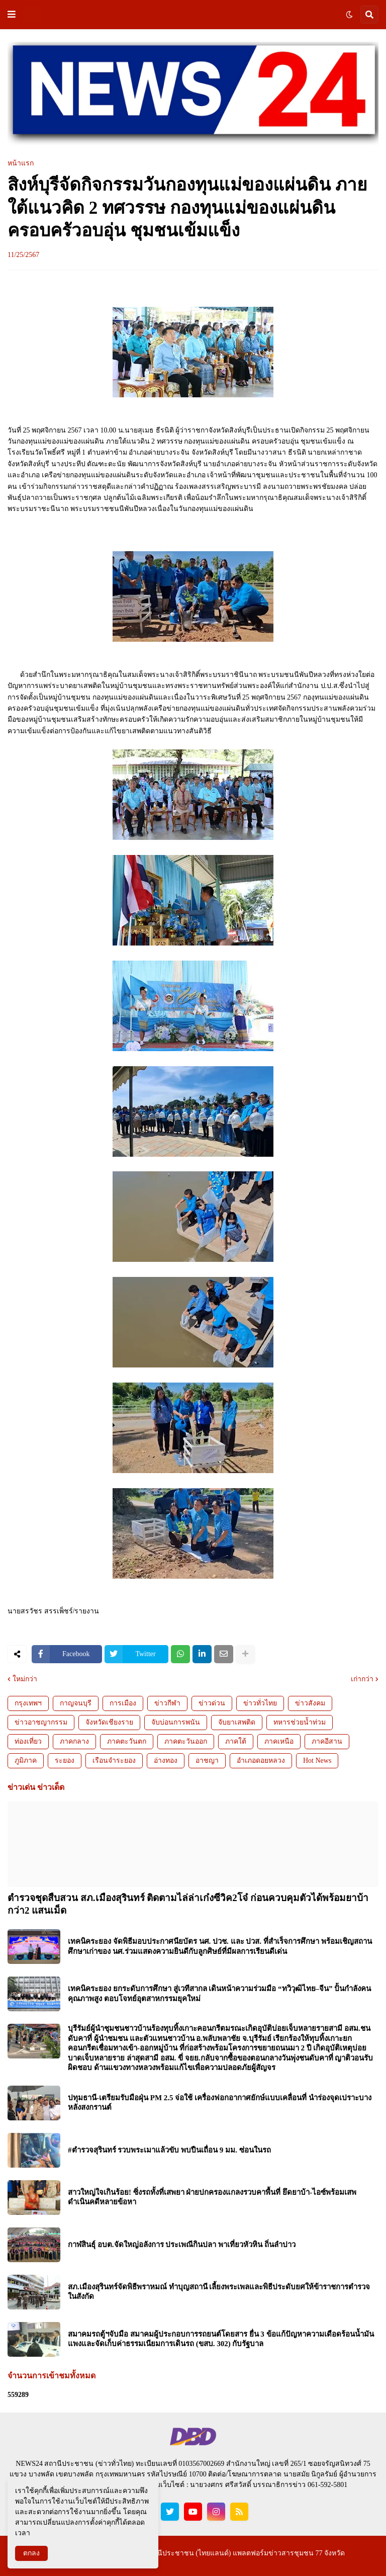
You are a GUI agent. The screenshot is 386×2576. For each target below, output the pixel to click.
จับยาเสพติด (236, 1722)
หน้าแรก (21, 163)
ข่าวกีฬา (167, 1703)
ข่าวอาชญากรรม (41, 1722)
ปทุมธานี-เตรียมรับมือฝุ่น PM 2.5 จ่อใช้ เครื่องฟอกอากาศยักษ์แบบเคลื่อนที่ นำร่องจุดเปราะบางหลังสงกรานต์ (219, 2103)
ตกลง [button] (31, 2553)
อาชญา (207, 1760)
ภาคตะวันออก (185, 1741)
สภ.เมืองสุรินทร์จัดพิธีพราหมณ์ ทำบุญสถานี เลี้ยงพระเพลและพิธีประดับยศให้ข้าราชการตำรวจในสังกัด (219, 2292)
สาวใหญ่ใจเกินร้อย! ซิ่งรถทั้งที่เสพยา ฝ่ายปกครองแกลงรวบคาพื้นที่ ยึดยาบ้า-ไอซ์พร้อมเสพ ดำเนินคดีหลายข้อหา (212, 2197)
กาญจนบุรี (75, 1703)
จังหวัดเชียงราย (109, 1722)
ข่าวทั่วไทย (260, 1703)
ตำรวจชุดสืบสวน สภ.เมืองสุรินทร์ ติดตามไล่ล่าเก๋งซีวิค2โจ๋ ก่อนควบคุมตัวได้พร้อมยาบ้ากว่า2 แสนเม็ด (188, 1904)
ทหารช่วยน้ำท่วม (299, 1722)
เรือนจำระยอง (114, 1760)
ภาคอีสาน (327, 1741)
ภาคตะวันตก (126, 1741)
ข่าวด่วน (212, 1703)
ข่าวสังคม (310, 1703)
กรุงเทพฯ (28, 1703)
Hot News (317, 1760)
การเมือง (123, 1703)
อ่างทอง (165, 1760)
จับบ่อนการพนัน (175, 1722)
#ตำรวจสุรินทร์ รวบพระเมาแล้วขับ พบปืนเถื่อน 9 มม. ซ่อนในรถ (169, 2150)
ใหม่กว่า (25, 1679)
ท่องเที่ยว (28, 1741)
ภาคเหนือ (279, 1741)
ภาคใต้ (235, 1741)
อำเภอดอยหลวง (261, 1760)
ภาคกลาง (74, 1741)
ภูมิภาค (26, 1760)
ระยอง (64, 1760)
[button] (11, 15)
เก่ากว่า (362, 1679)
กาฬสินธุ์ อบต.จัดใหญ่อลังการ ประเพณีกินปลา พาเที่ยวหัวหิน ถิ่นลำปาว (182, 2245)
